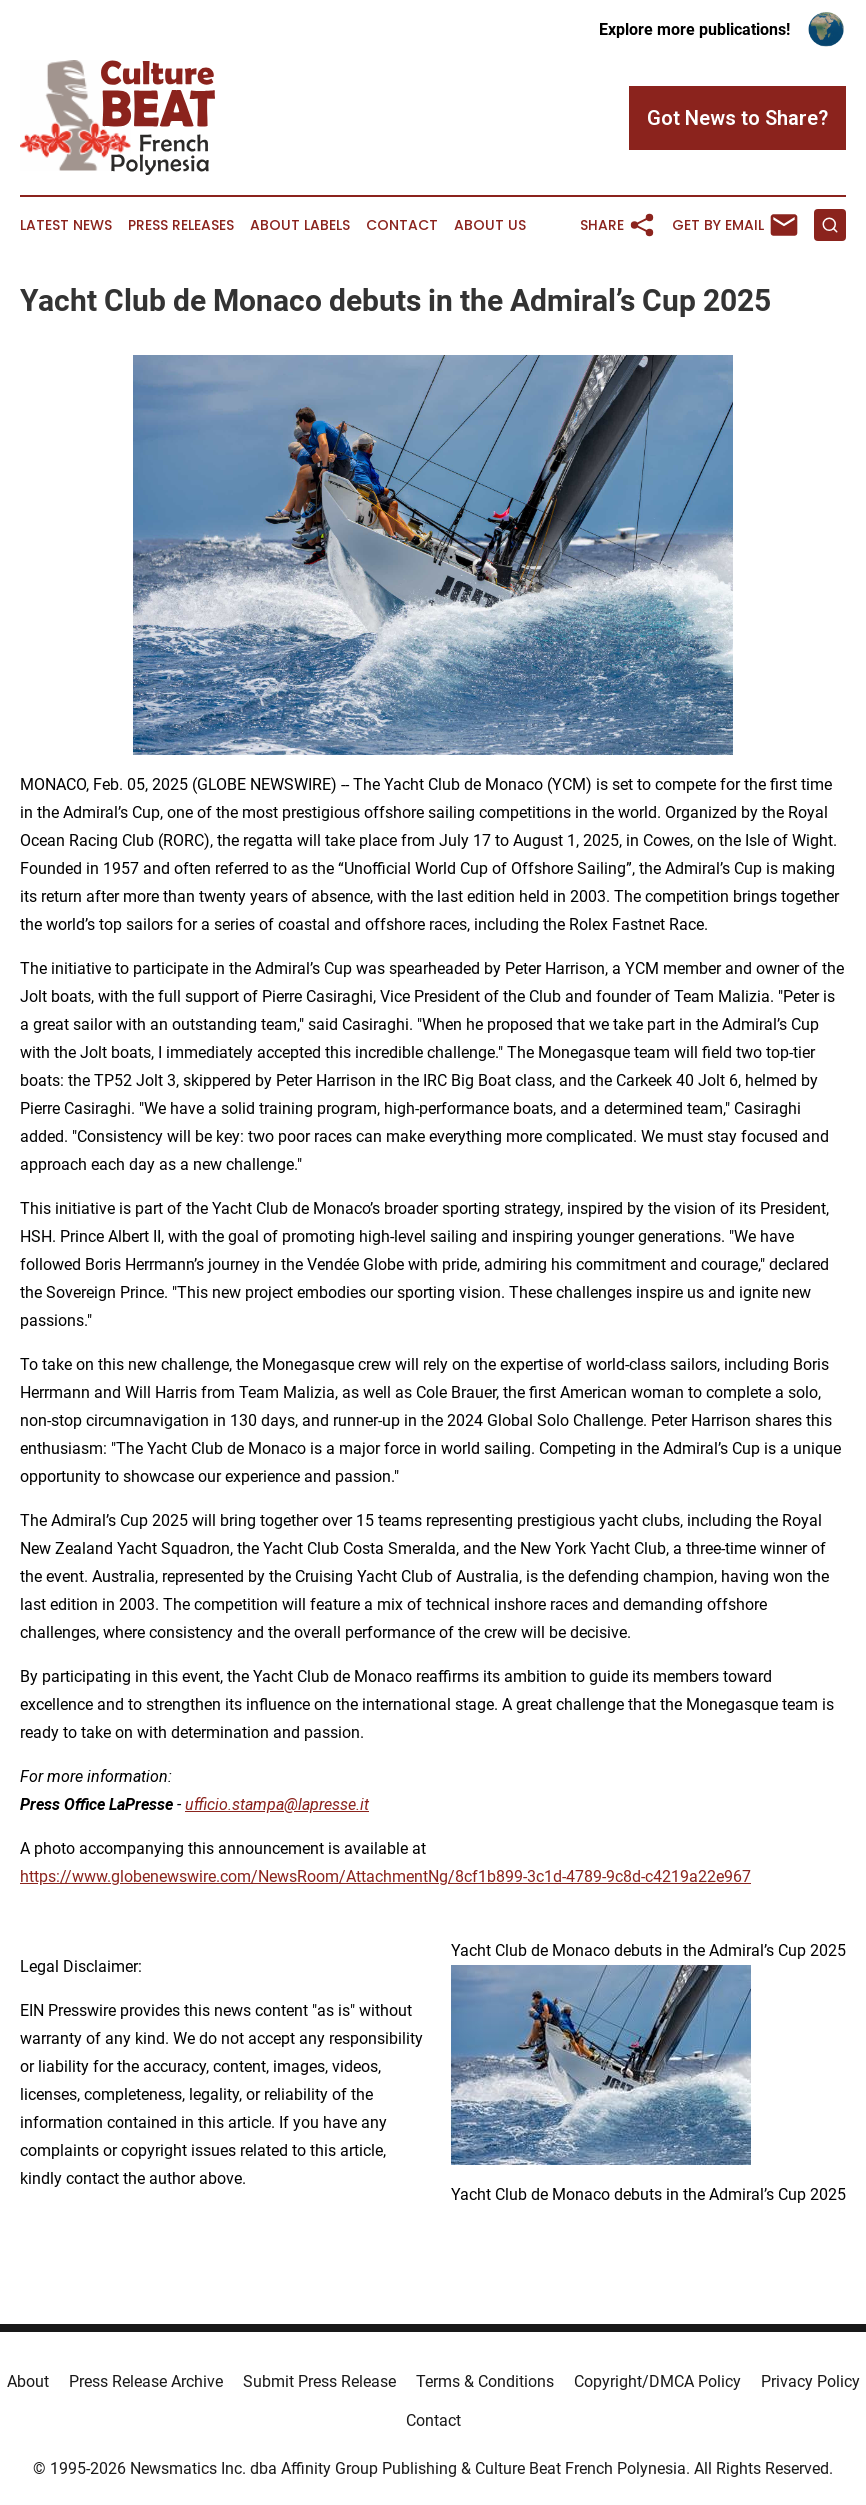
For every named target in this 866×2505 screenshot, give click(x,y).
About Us (490, 225)
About (28, 2381)
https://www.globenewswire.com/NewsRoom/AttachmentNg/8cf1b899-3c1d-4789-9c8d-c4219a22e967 (385, 1876)
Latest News (66, 225)
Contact (402, 225)
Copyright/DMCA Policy (657, 2381)
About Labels (300, 225)
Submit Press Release (319, 2381)
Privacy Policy (810, 2381)
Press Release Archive (146, 2381)
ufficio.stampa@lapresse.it (277, 1804)
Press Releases (181, 225)
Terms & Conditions (485, 2381)
